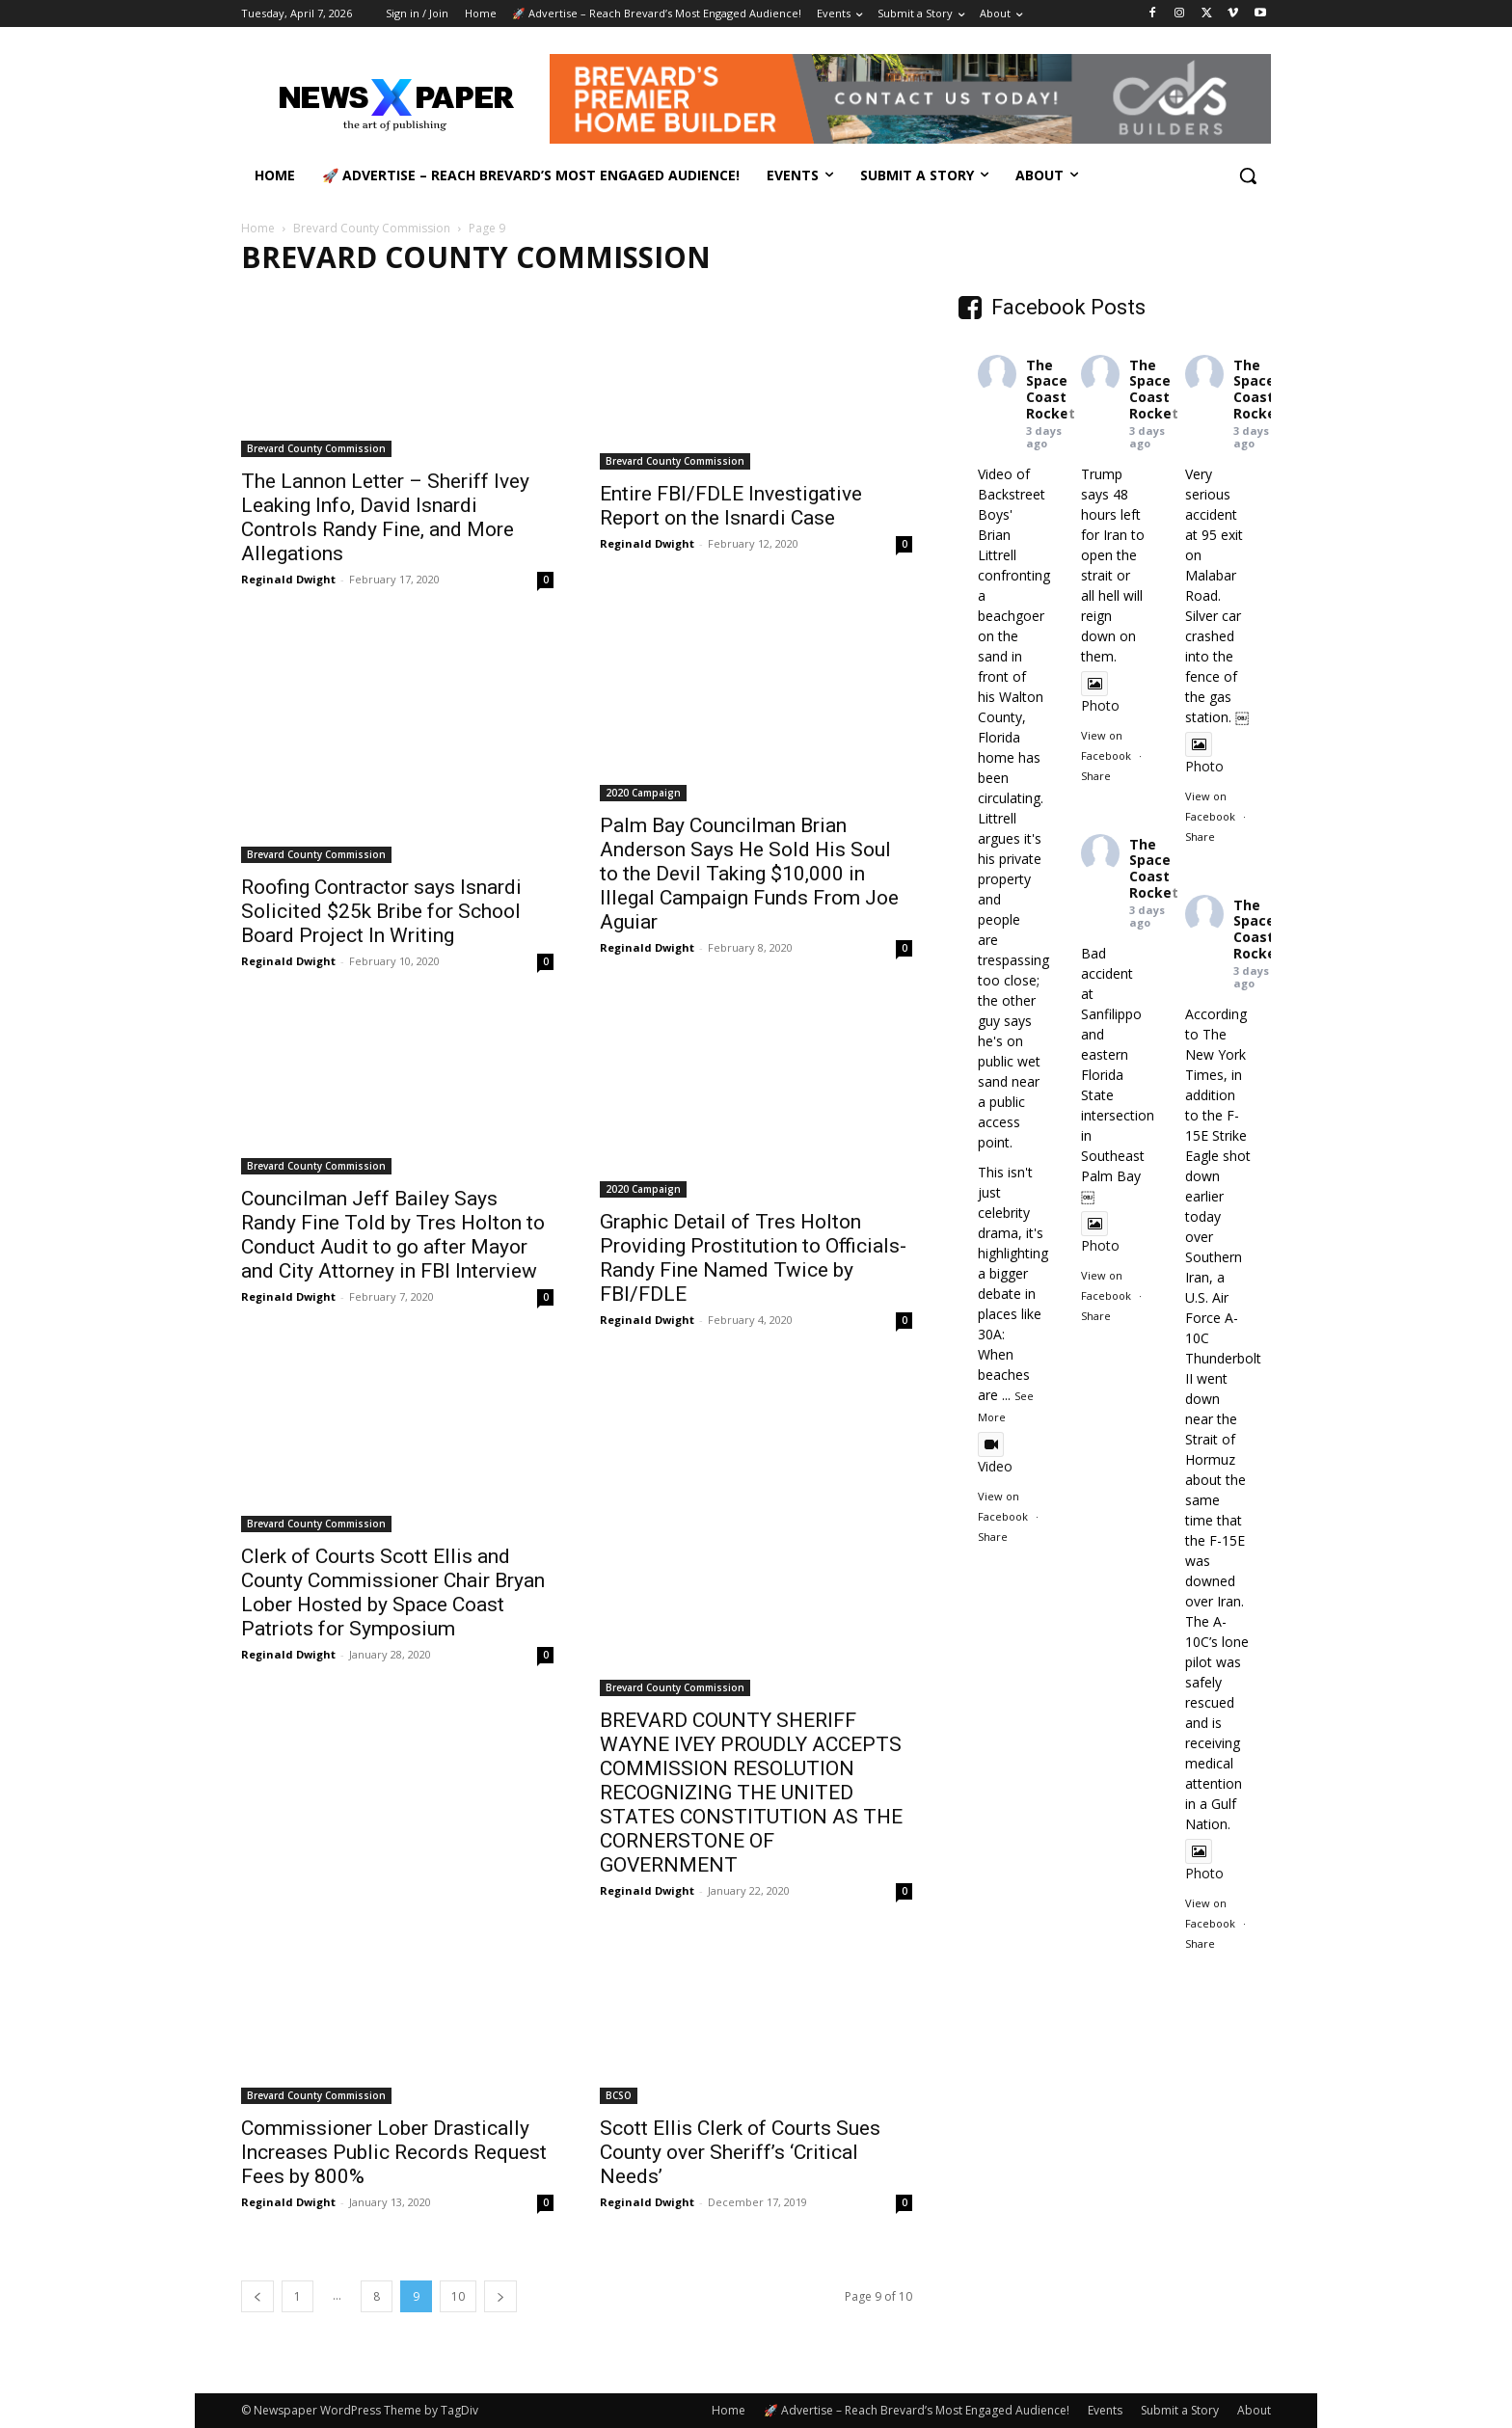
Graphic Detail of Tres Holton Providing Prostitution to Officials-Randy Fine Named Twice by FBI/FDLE (753, 1258)
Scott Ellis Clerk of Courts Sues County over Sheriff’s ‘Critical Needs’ (740, 2152)
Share (993, 1536)
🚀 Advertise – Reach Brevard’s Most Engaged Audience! (916, 2410)
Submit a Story (1180, 2410)
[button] (1248, 175)
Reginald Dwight (288, 579)
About (1254, 2410)
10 (458, 2296)
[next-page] (500, 2296)
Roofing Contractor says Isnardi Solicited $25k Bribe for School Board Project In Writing (381, 911)
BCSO (619, 2095)
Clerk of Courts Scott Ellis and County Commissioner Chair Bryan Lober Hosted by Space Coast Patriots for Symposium (393, 1592)
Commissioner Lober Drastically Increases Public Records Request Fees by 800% (394, 2152)
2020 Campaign (643, 792)
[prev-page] (257, 2296)
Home (258, 228)
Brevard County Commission (371, 228)
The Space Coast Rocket (1050, 389)
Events (1105, 2410)
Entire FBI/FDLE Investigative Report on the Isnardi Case (731, 505)
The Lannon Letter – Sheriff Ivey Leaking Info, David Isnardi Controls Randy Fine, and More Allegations (385, 517)
